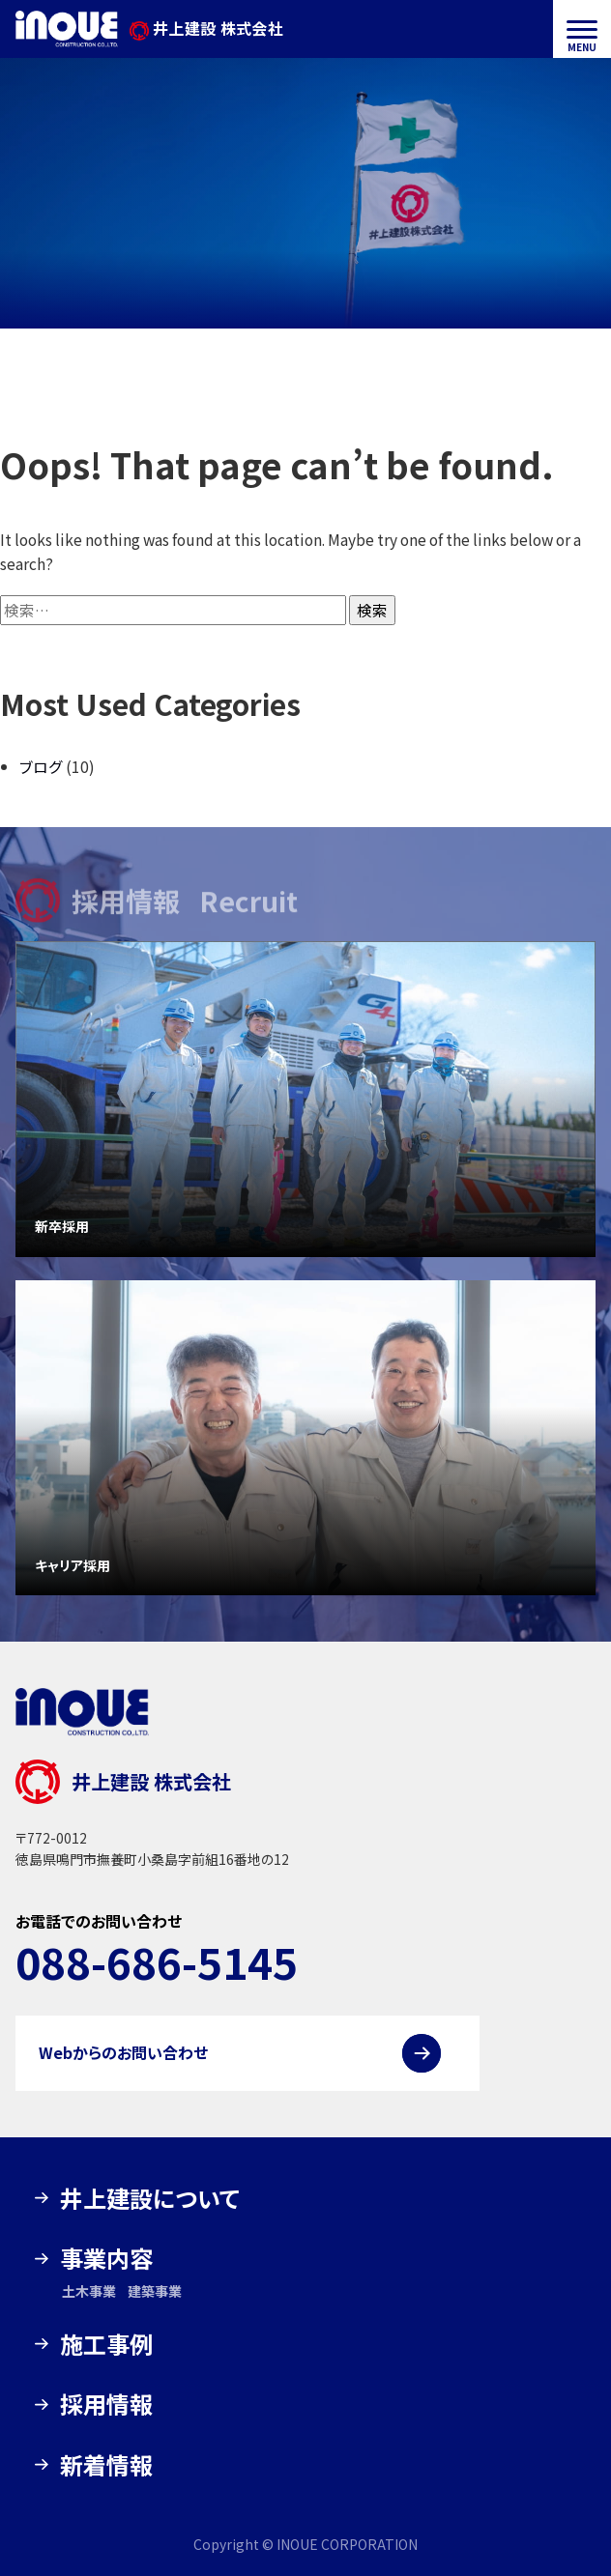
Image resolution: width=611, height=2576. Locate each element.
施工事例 (106, 2344)
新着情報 (106, 2464)
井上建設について (150, 2198)
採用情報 (106, 2403)
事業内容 (106, 2258)
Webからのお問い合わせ (123, 2052)
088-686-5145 (156, 1961)
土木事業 (89, 2291)
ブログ (41, 766)
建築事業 (155, 2291)
